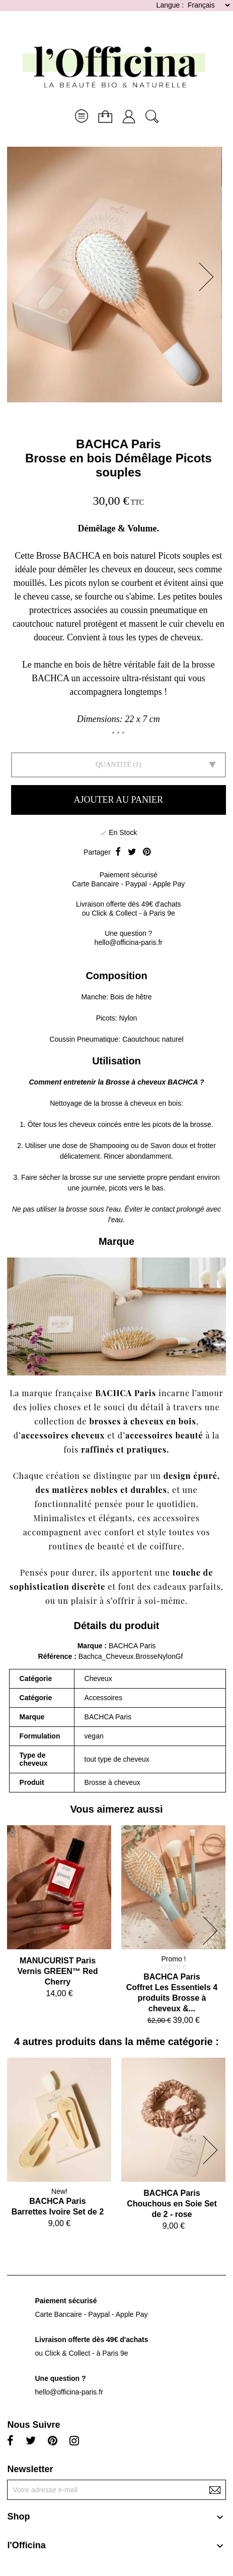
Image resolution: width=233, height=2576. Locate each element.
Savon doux (169, 1146)
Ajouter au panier (118, 800)
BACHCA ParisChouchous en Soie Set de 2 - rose (172, 2204)
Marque (90, 1646)
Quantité (113, 764)
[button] (209, 277)
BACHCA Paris (118, 444)
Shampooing (109, 1146)
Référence (56, 1656)
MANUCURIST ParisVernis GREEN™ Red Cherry (57, 1971)
